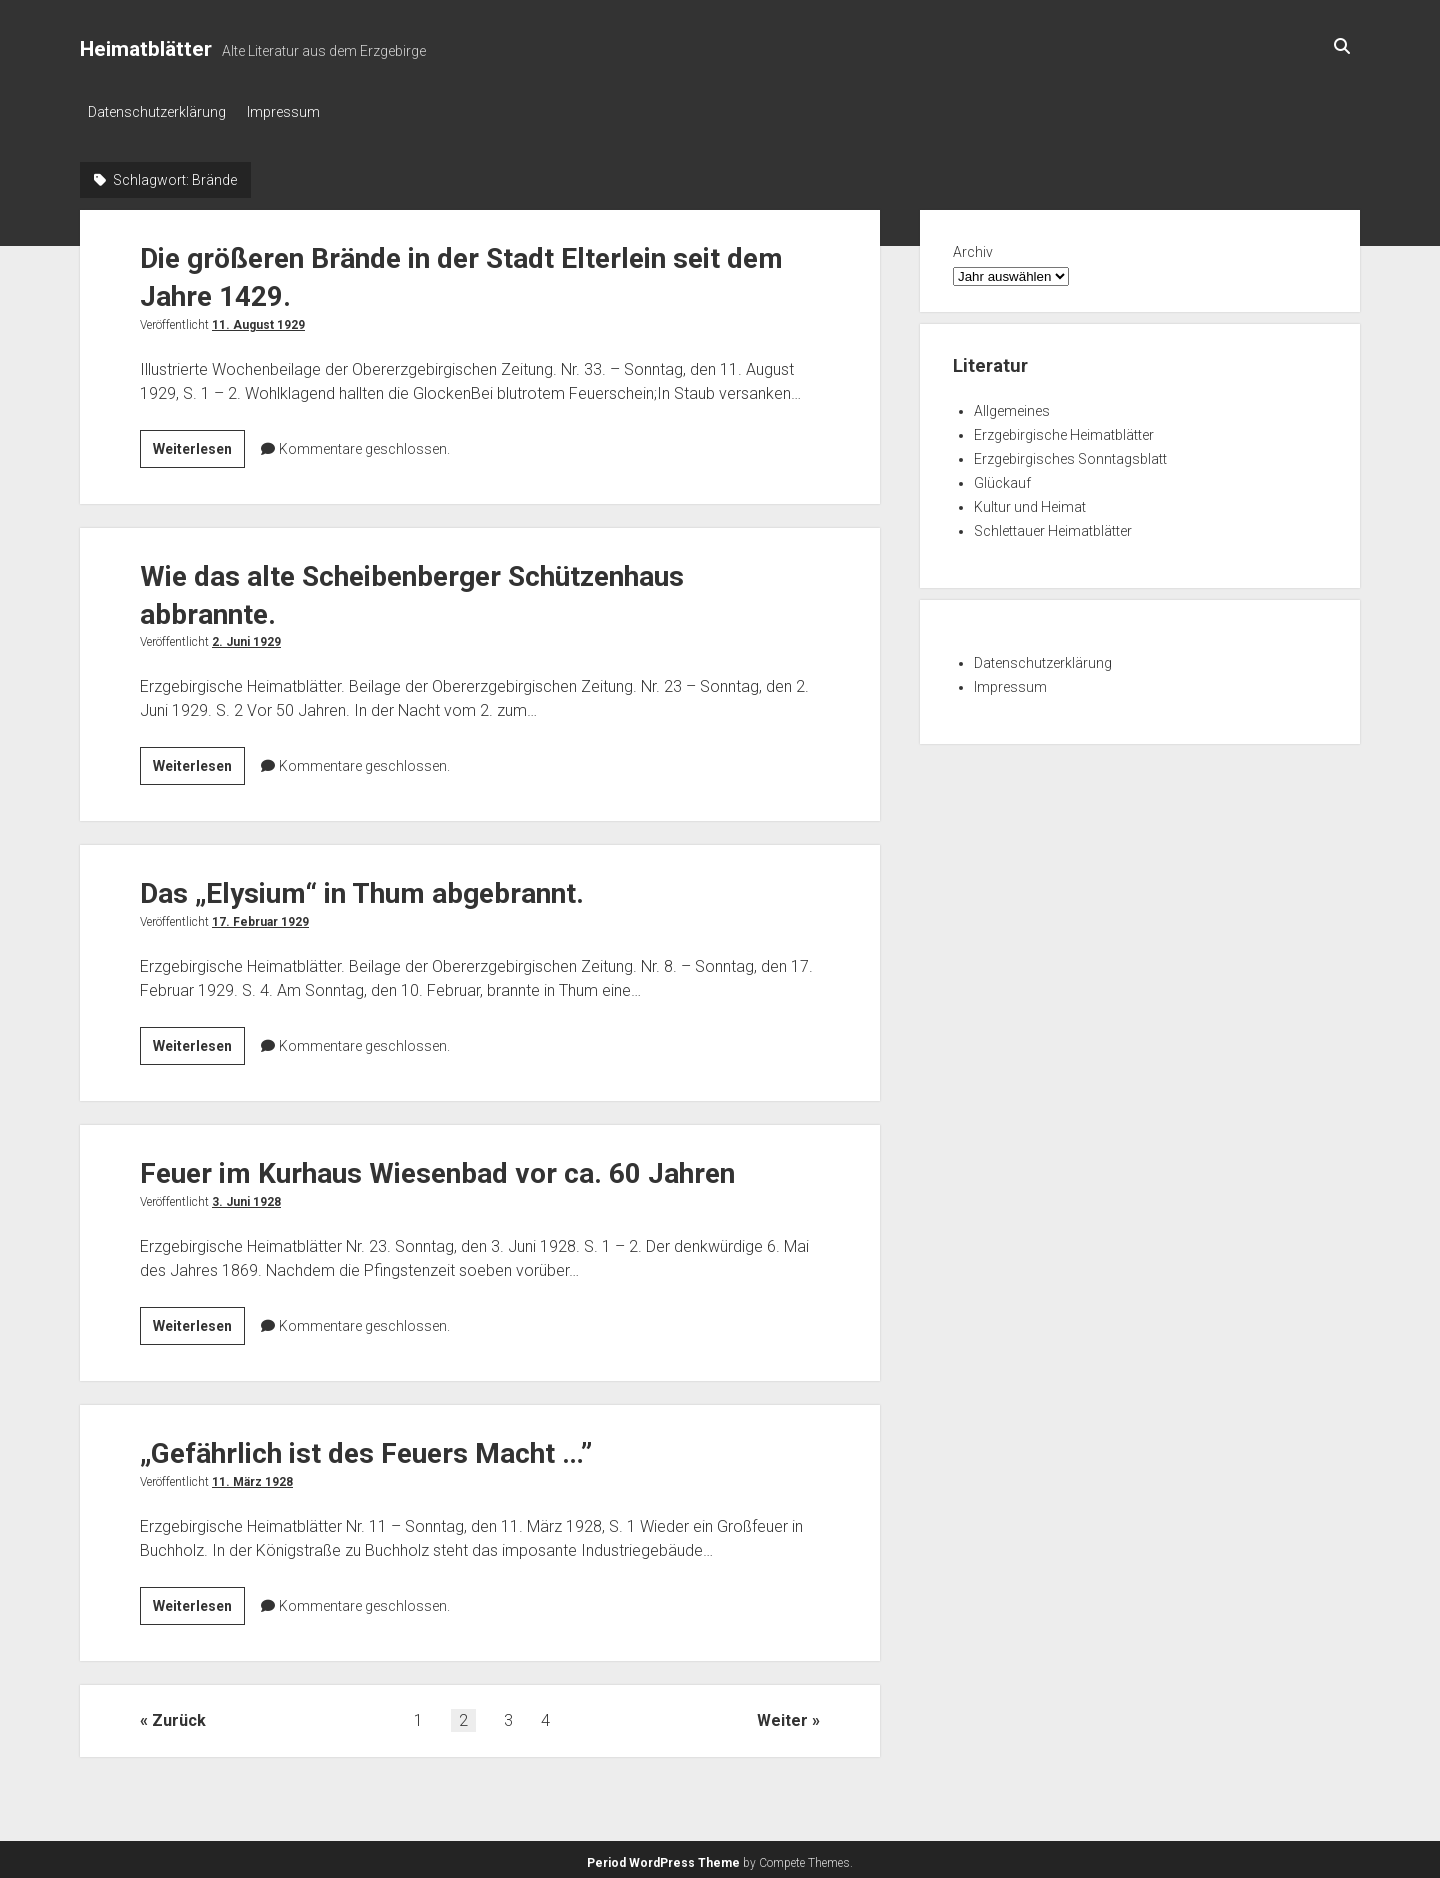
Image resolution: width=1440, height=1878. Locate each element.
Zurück (179, 1715)
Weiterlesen (199, 446)
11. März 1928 (252, 1477)
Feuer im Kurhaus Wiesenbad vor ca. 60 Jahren (437, 1168)
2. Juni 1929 (246, 637)
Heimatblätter (146, 49)
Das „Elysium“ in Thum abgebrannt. (362, 888)
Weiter (782, 1715)
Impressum (292, 112)
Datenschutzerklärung (157, 112)
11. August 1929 (258, 319)
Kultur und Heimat (1030, 501)
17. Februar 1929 (260, 917)
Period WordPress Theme (663, 1858)
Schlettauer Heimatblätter (1053, 525)
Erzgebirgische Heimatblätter (1064, 429)
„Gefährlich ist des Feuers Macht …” (366, 1448)
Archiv (973, 246)
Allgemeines (1012, 405)
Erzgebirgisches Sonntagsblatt (1070, 453)
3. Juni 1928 (246, 1197)
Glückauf (1002, 477)
